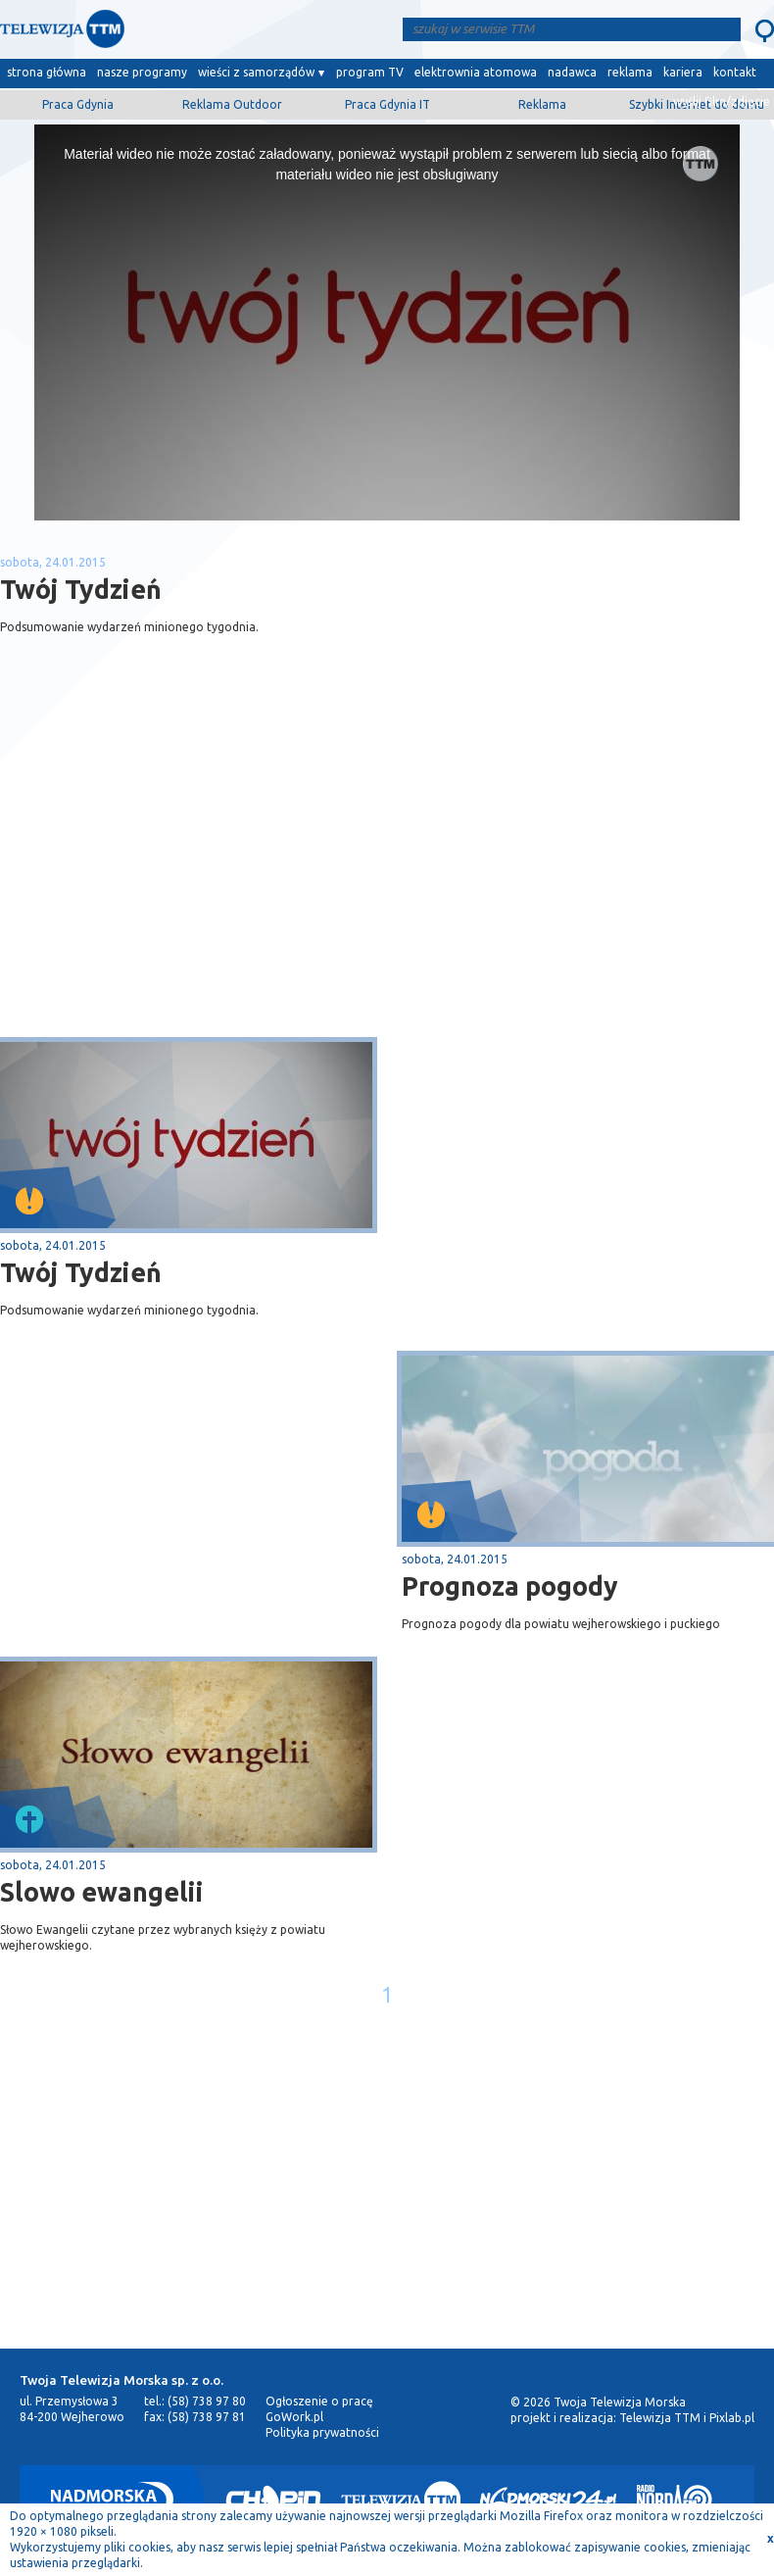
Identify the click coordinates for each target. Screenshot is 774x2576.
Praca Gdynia (78, 104)
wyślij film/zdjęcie (721, 101)
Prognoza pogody (510, 1586)
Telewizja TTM (660, 2417)
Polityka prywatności (322, 2432)
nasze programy (142, 72)
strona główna (46, 72)
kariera (682, 72)
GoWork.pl (294, 2416)
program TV (370, 72)
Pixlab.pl (731, 2417)
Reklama (542, 104)
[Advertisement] (194, 881)
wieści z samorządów (256, 72)
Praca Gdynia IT (387, 104)
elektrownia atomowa (475, 72)
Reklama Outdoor (232, 104)
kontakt (734, 72)
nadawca (572, 72)
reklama (630, 72)
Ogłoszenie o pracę (319, 2401)
